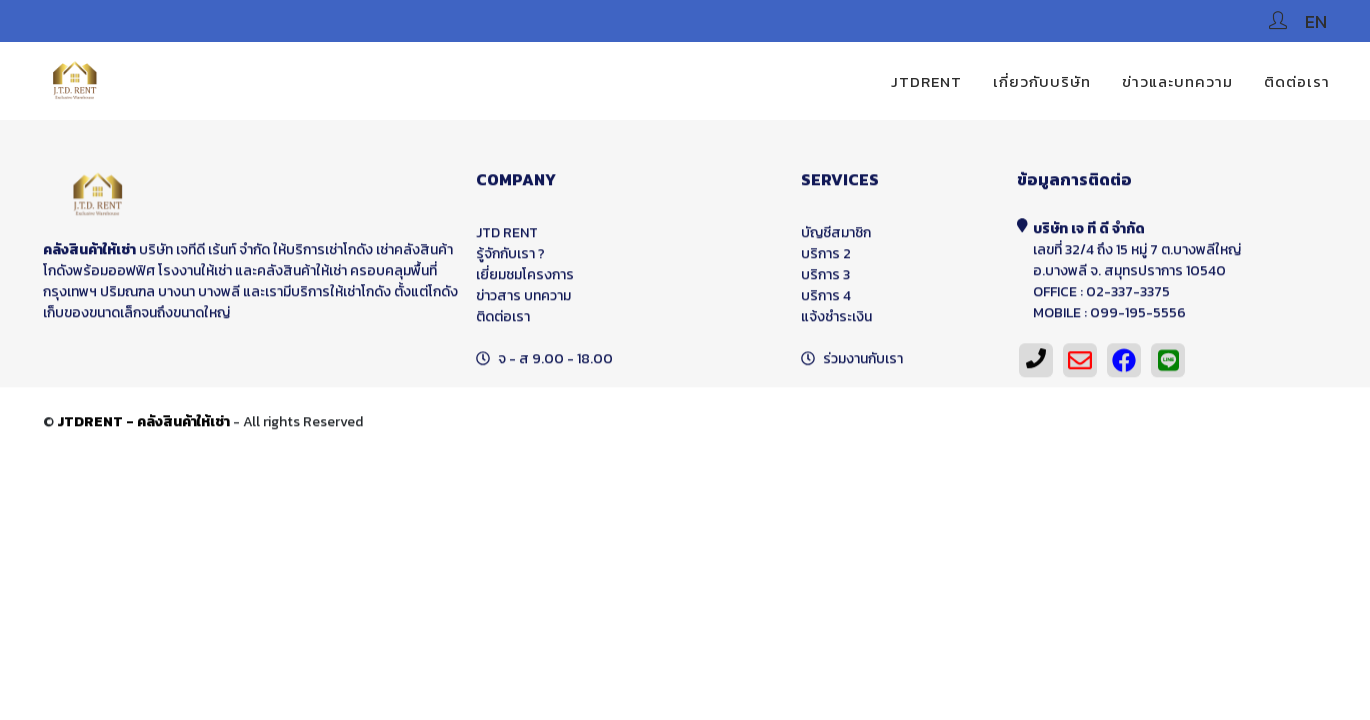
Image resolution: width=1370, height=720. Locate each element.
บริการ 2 (826, 259)
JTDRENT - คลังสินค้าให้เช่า (143, 427)
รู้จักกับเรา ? (510, 259)
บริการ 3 (825, 280)
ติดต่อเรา (1297, 81)
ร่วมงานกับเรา (863, 364)
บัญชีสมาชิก (836, 238)
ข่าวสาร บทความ (523, 301)
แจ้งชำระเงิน (836, 322)
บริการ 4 (826, 301)
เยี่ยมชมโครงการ (525, 280)
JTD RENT (507, 238)
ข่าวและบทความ (1177, 81)
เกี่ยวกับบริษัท (1042, 81)
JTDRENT (926, 81)
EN (1316, 21)
